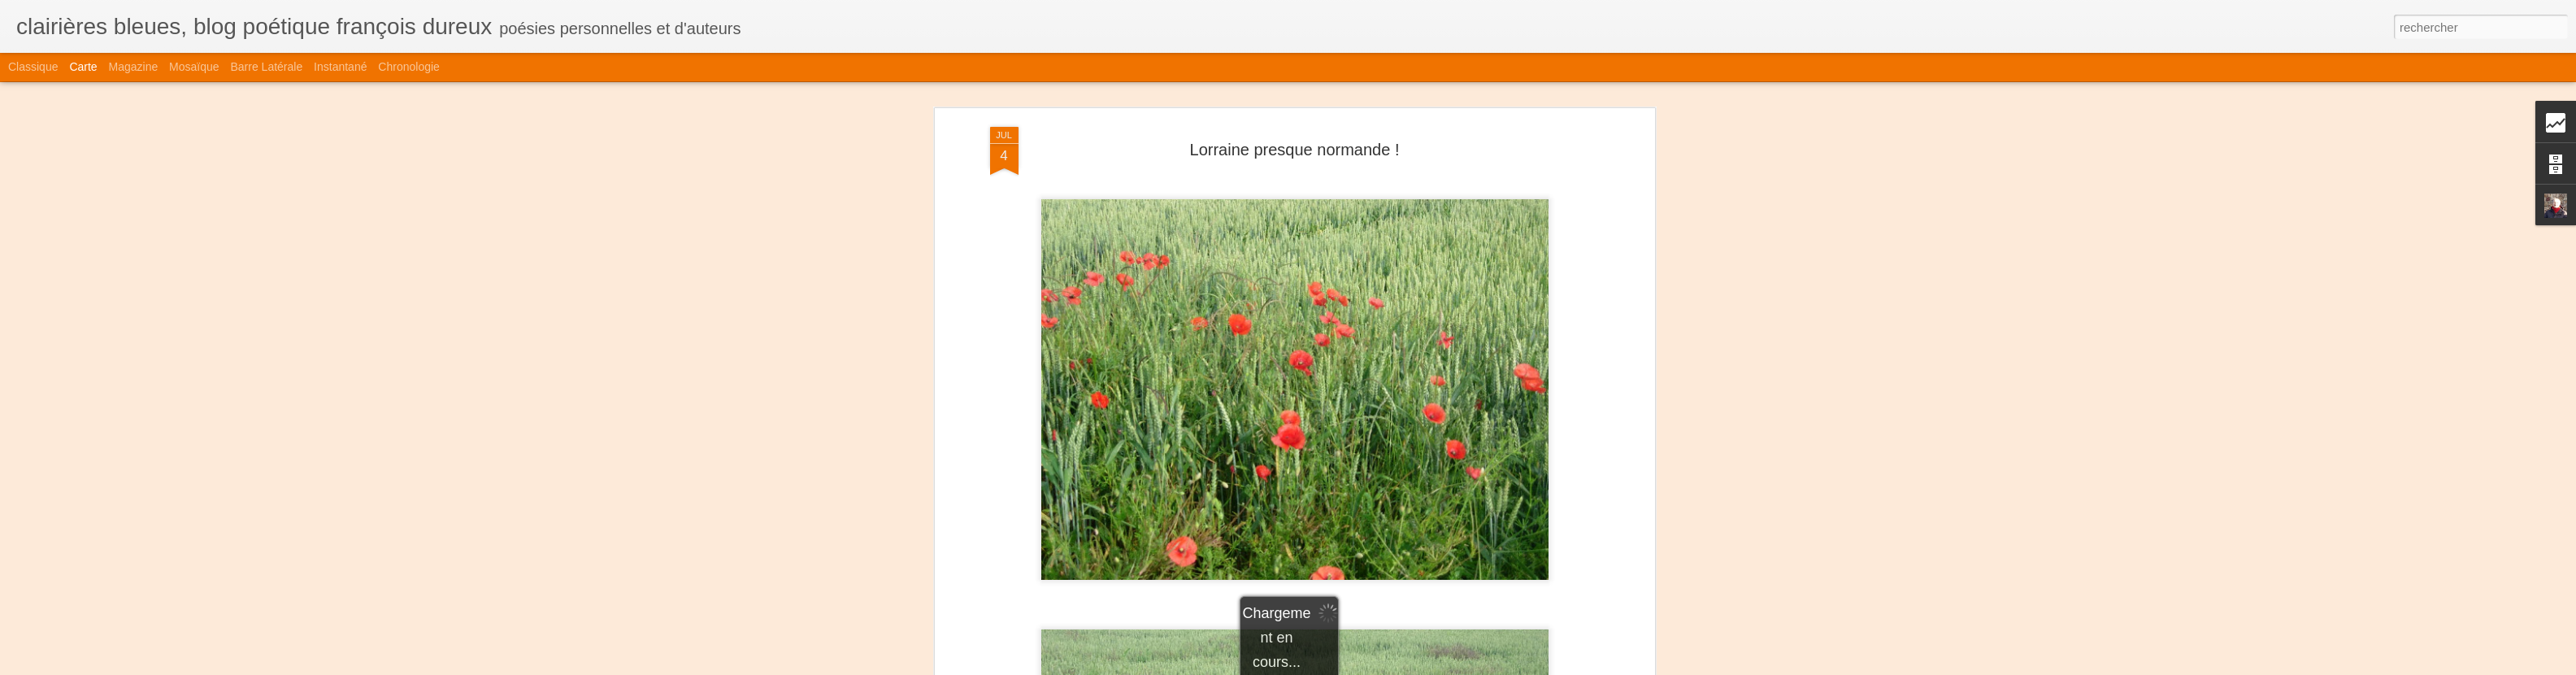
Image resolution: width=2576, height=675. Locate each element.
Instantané (340, 66)
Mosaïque (194, 66)
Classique (33, 66)
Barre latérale (266, 66)
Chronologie (409, 66)
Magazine (134, 66)
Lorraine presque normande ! (1295, 150)
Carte (83, 66)
